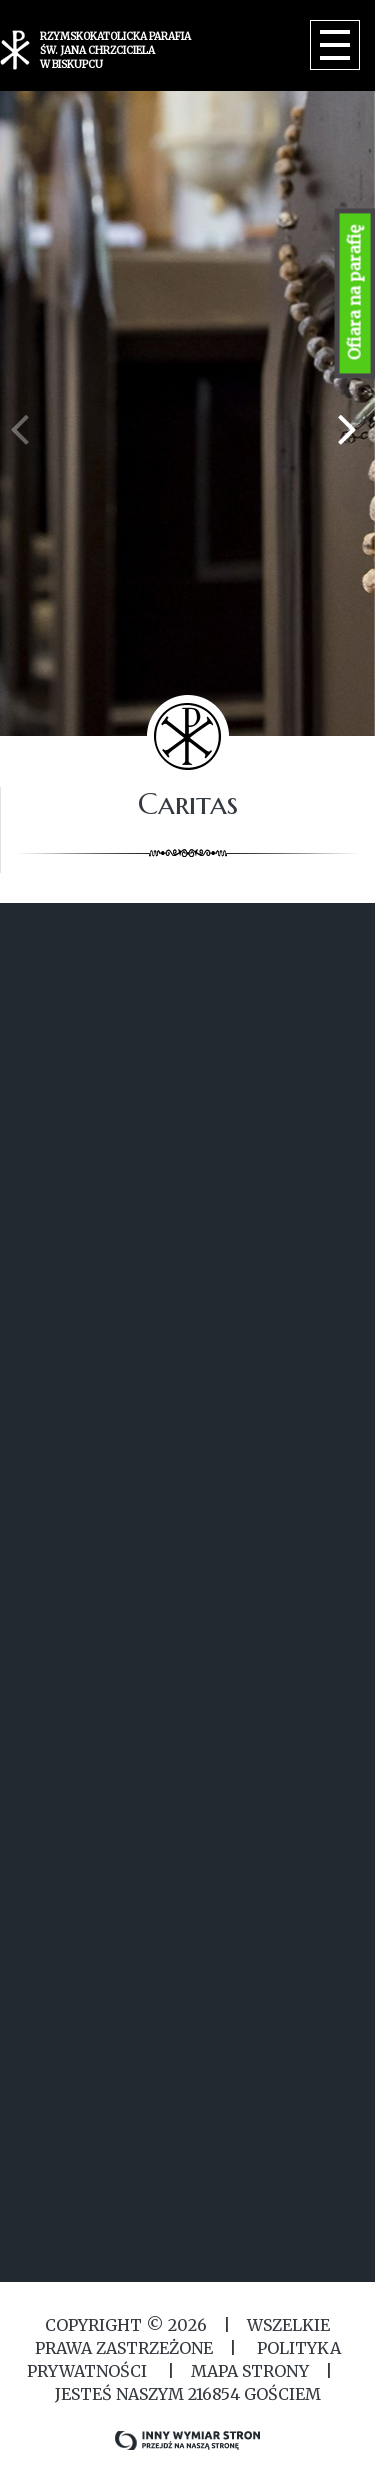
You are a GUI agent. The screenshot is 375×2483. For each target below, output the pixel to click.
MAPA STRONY (250, 2371)
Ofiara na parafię (355, 293)
